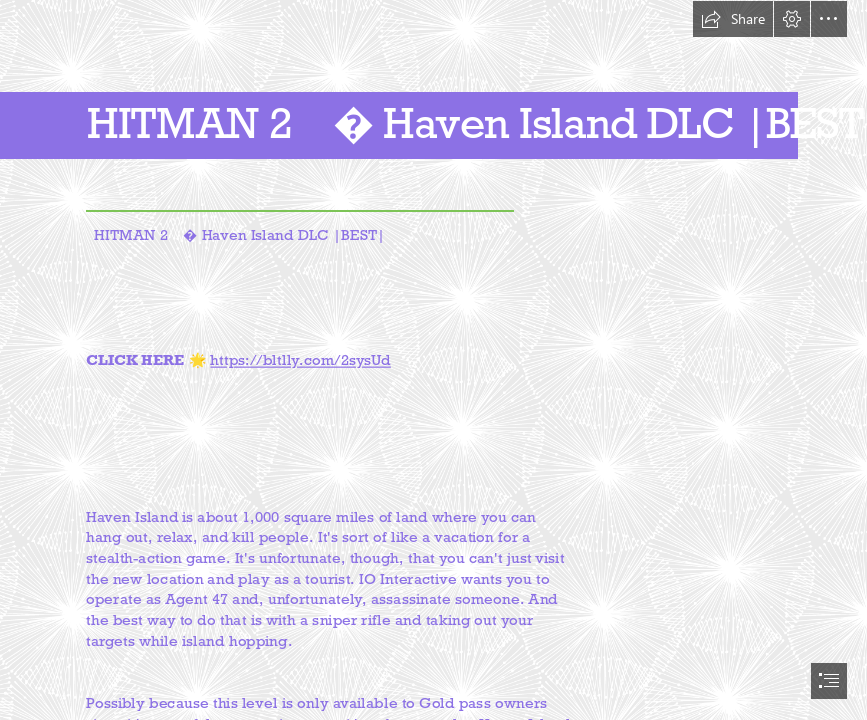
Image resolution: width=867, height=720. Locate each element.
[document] (433, 360)
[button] (733, 19)
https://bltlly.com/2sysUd (300, 359)
